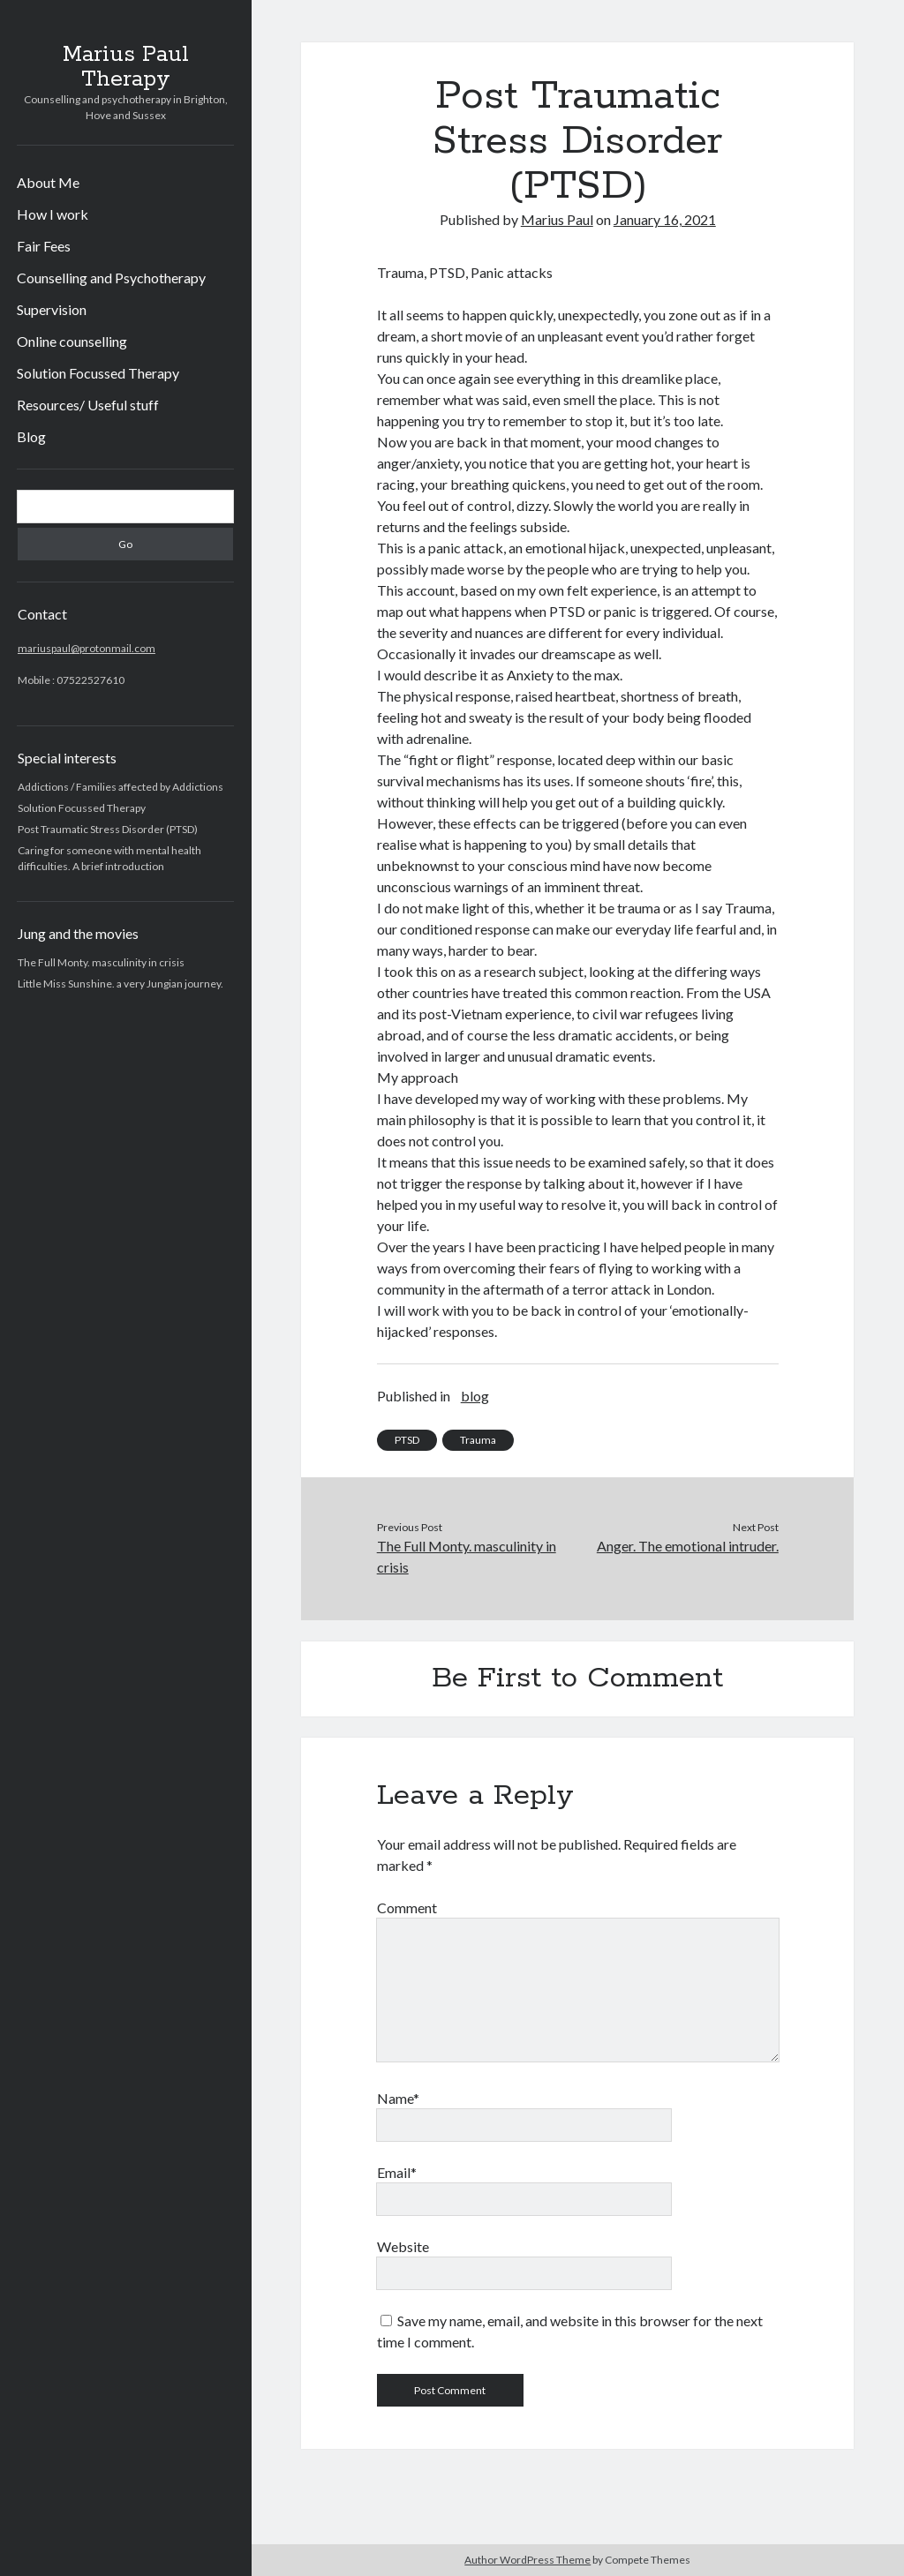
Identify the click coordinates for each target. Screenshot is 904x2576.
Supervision (52, 309)
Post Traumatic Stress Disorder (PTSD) (108, 829)
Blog (31, 436)
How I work (52, 214)
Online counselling (72, 341)
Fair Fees (44, 245)
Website (403, 2246)
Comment (407, 1907)
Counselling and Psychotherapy (111, 277)
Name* (398, 2098)
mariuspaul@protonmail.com (86, 648)
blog (475, 1395)
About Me (48, 182)
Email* (397, 2172)
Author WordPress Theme (527, 2559)
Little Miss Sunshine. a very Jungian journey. (120, 983)
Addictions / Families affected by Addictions (120, 786)
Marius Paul (557, 219)
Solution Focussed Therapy (98, 372)
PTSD (407, 1439)
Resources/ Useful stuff (88, 404)
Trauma (478, 1439)
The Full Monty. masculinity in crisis (101, 962)
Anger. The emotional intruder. (688, 1545)
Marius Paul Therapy (126, 67)
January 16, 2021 (665, 219)
